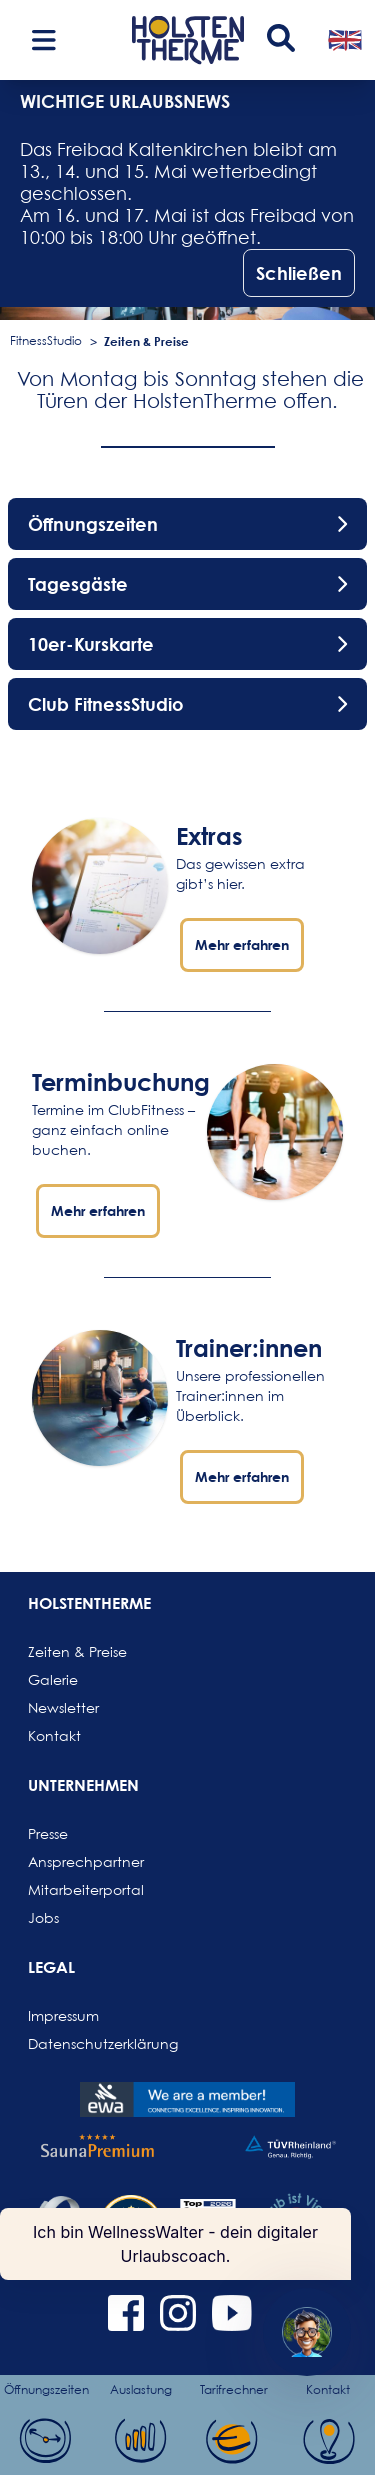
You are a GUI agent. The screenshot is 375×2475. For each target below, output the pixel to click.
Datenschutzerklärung (76, 2043)
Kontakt (54, 1735)
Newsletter (63, 1707)
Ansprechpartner (76, 1861)
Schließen (299, 273)
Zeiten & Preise (146, 341)
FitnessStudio (46, 340)
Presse (48, 1833)
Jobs (43, 1917)
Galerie (53, 1679)
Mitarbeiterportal (76, 1889)
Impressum (63, 2015)
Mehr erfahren (242, 944)
